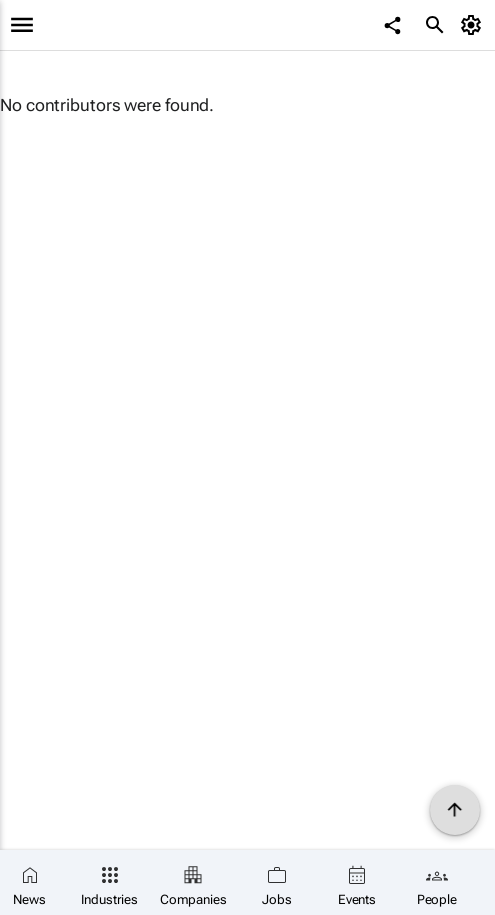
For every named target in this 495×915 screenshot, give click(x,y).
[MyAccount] (474, 25)
